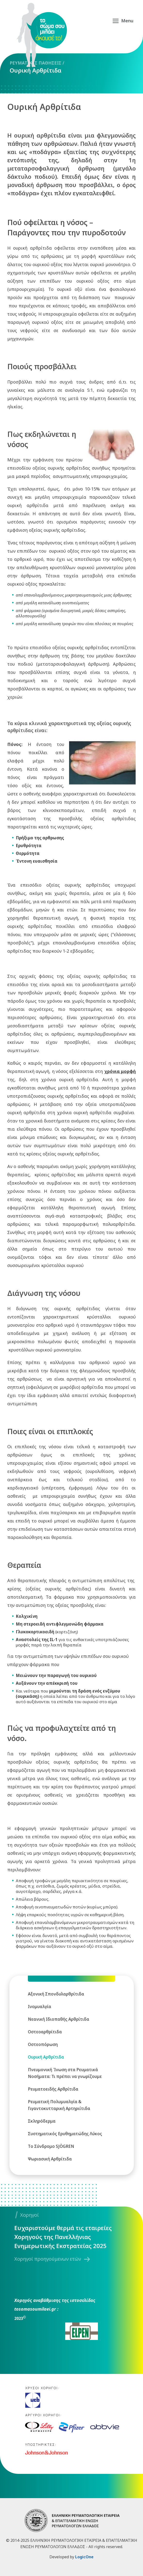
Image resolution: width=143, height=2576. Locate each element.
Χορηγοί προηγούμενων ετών (47, 2259)
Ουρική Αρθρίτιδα (35, 70)
